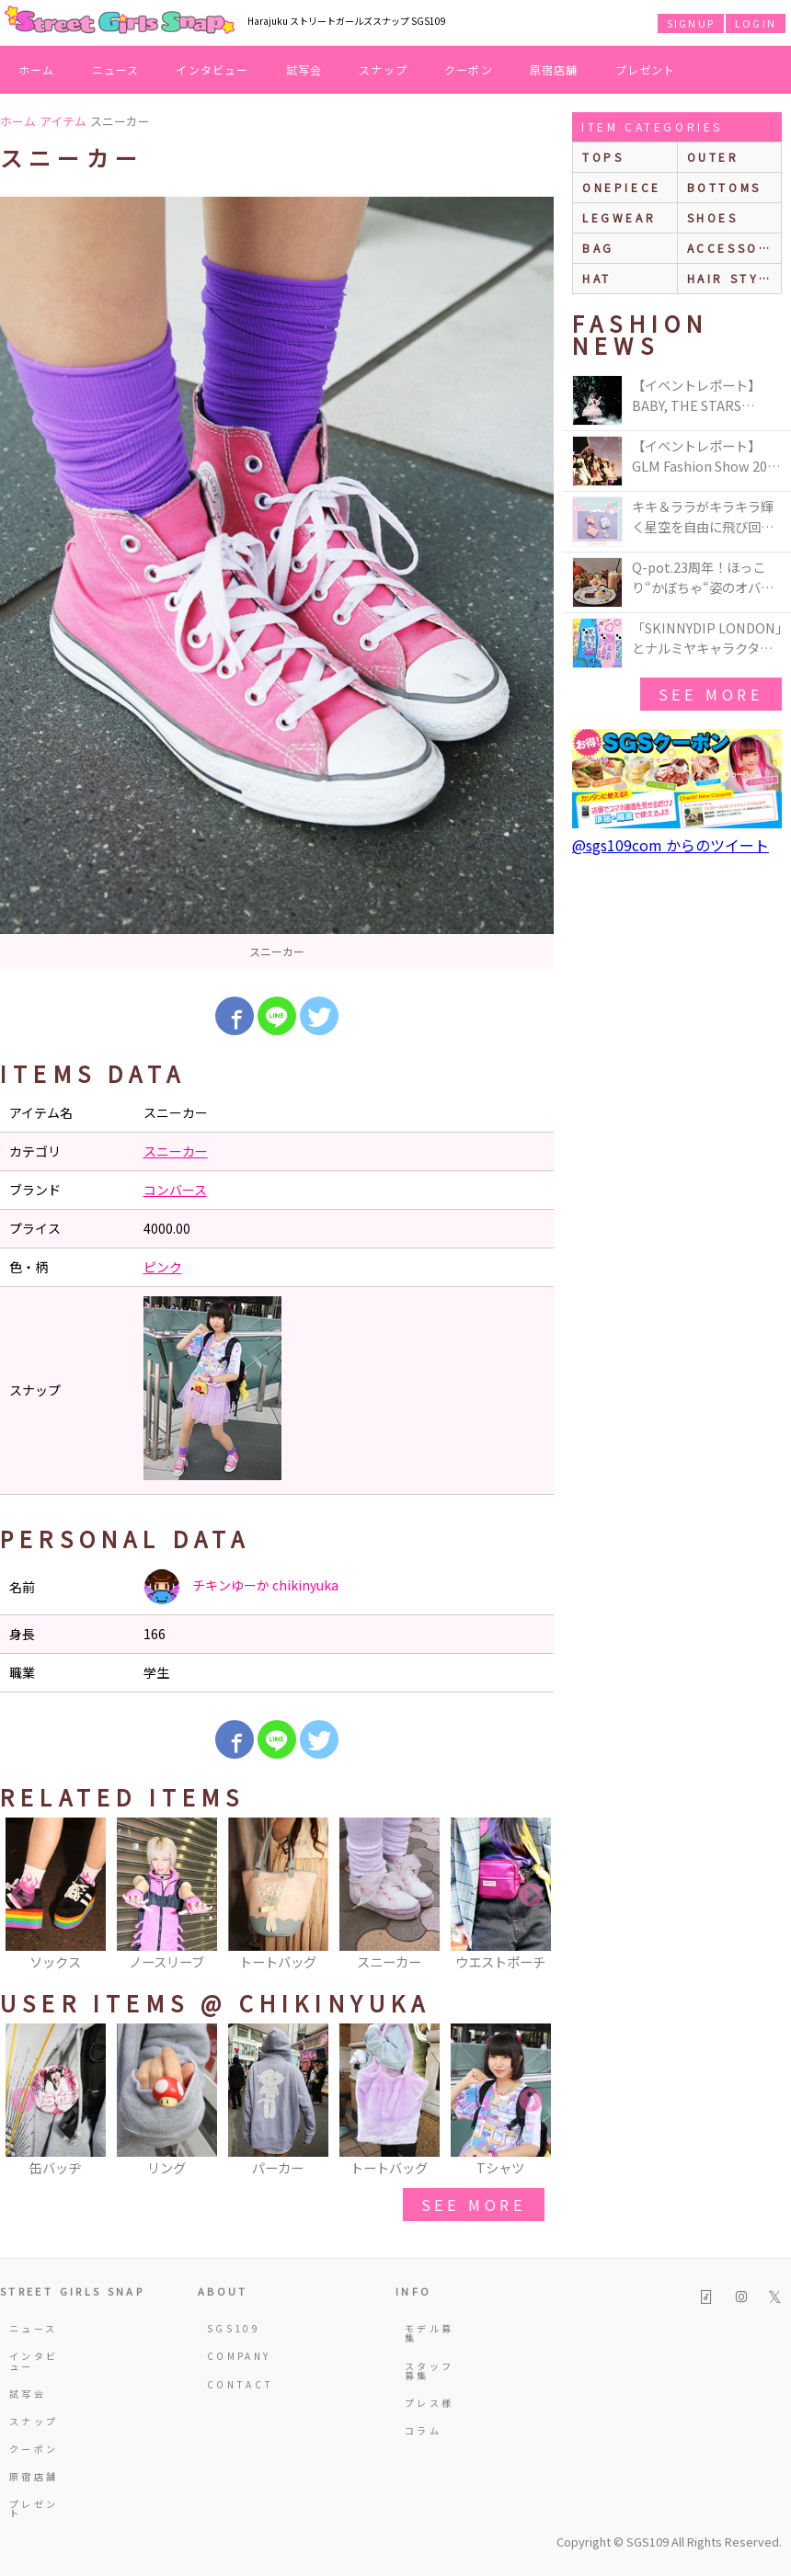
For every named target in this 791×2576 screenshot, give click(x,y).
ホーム (36, 69)
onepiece (621, 187)
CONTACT (237, 2384)
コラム (423, 2430)
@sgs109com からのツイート (670, 845)
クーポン (468, 69)
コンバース (175, 1189)
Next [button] (531, 1895)
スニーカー (175, 1151)
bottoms (724, 187)
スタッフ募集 (429, 2370)
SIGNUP (691, 23)
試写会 (304, 69)
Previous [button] (23, 1895)
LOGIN (755, 23)
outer (713, 157)
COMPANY (237, 2356)
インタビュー (212, 69)
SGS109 (233, 2328)
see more (473, 2205)
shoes (713, 217)
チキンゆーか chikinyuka (240, 1586)
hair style (732, 278)
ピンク (162, 1267)
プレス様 (429, 2403)
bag (598, 248)
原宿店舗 (554, 69)
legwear (619, 217)
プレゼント (645, 69)
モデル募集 (429, 2332)
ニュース (116, 69)
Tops (603, 157)
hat (597, 278)
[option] (277, 583)
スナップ (383, 69)
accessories (734, 248)
